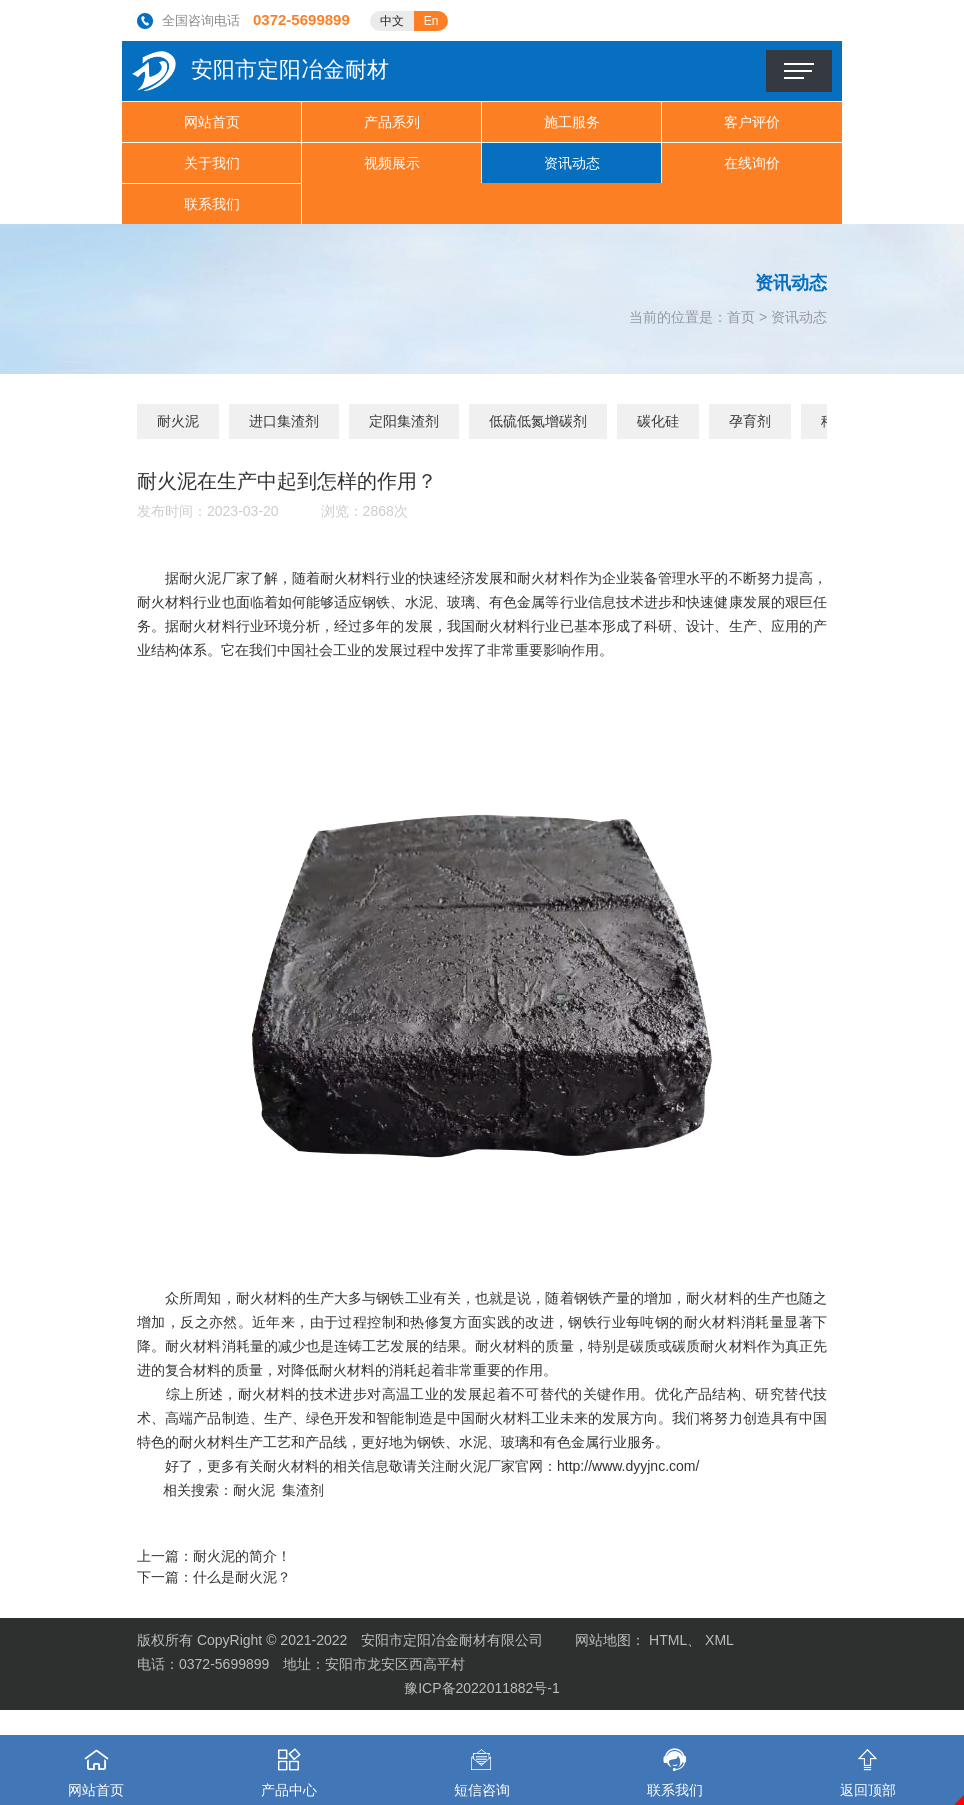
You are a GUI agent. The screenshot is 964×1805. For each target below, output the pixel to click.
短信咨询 (482, 1766)
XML (719, 1640)
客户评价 (752, 122)
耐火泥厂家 (214, 578)
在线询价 (752, 163)
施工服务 (572, 122)
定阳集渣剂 (404, 421)
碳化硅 (658, 421)
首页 (741, 317)
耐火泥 (178, 421)
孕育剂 (750, 421)
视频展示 (392, 163)
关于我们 (212, 163)
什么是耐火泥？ (242, 1577)
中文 (392, 21)
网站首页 (212, 122)
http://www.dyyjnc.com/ (628, 1466)
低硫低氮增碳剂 (538, 421)
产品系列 (392, 122)
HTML (668, 1640)
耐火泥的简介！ (242, 1556)
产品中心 (289, 1766)
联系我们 (212, 204)
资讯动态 (572, 163)
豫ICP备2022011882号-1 (482, 1688)
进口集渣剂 (284, 421)
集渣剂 (303, 1490)
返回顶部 (867, 1766)
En (431, 21)
